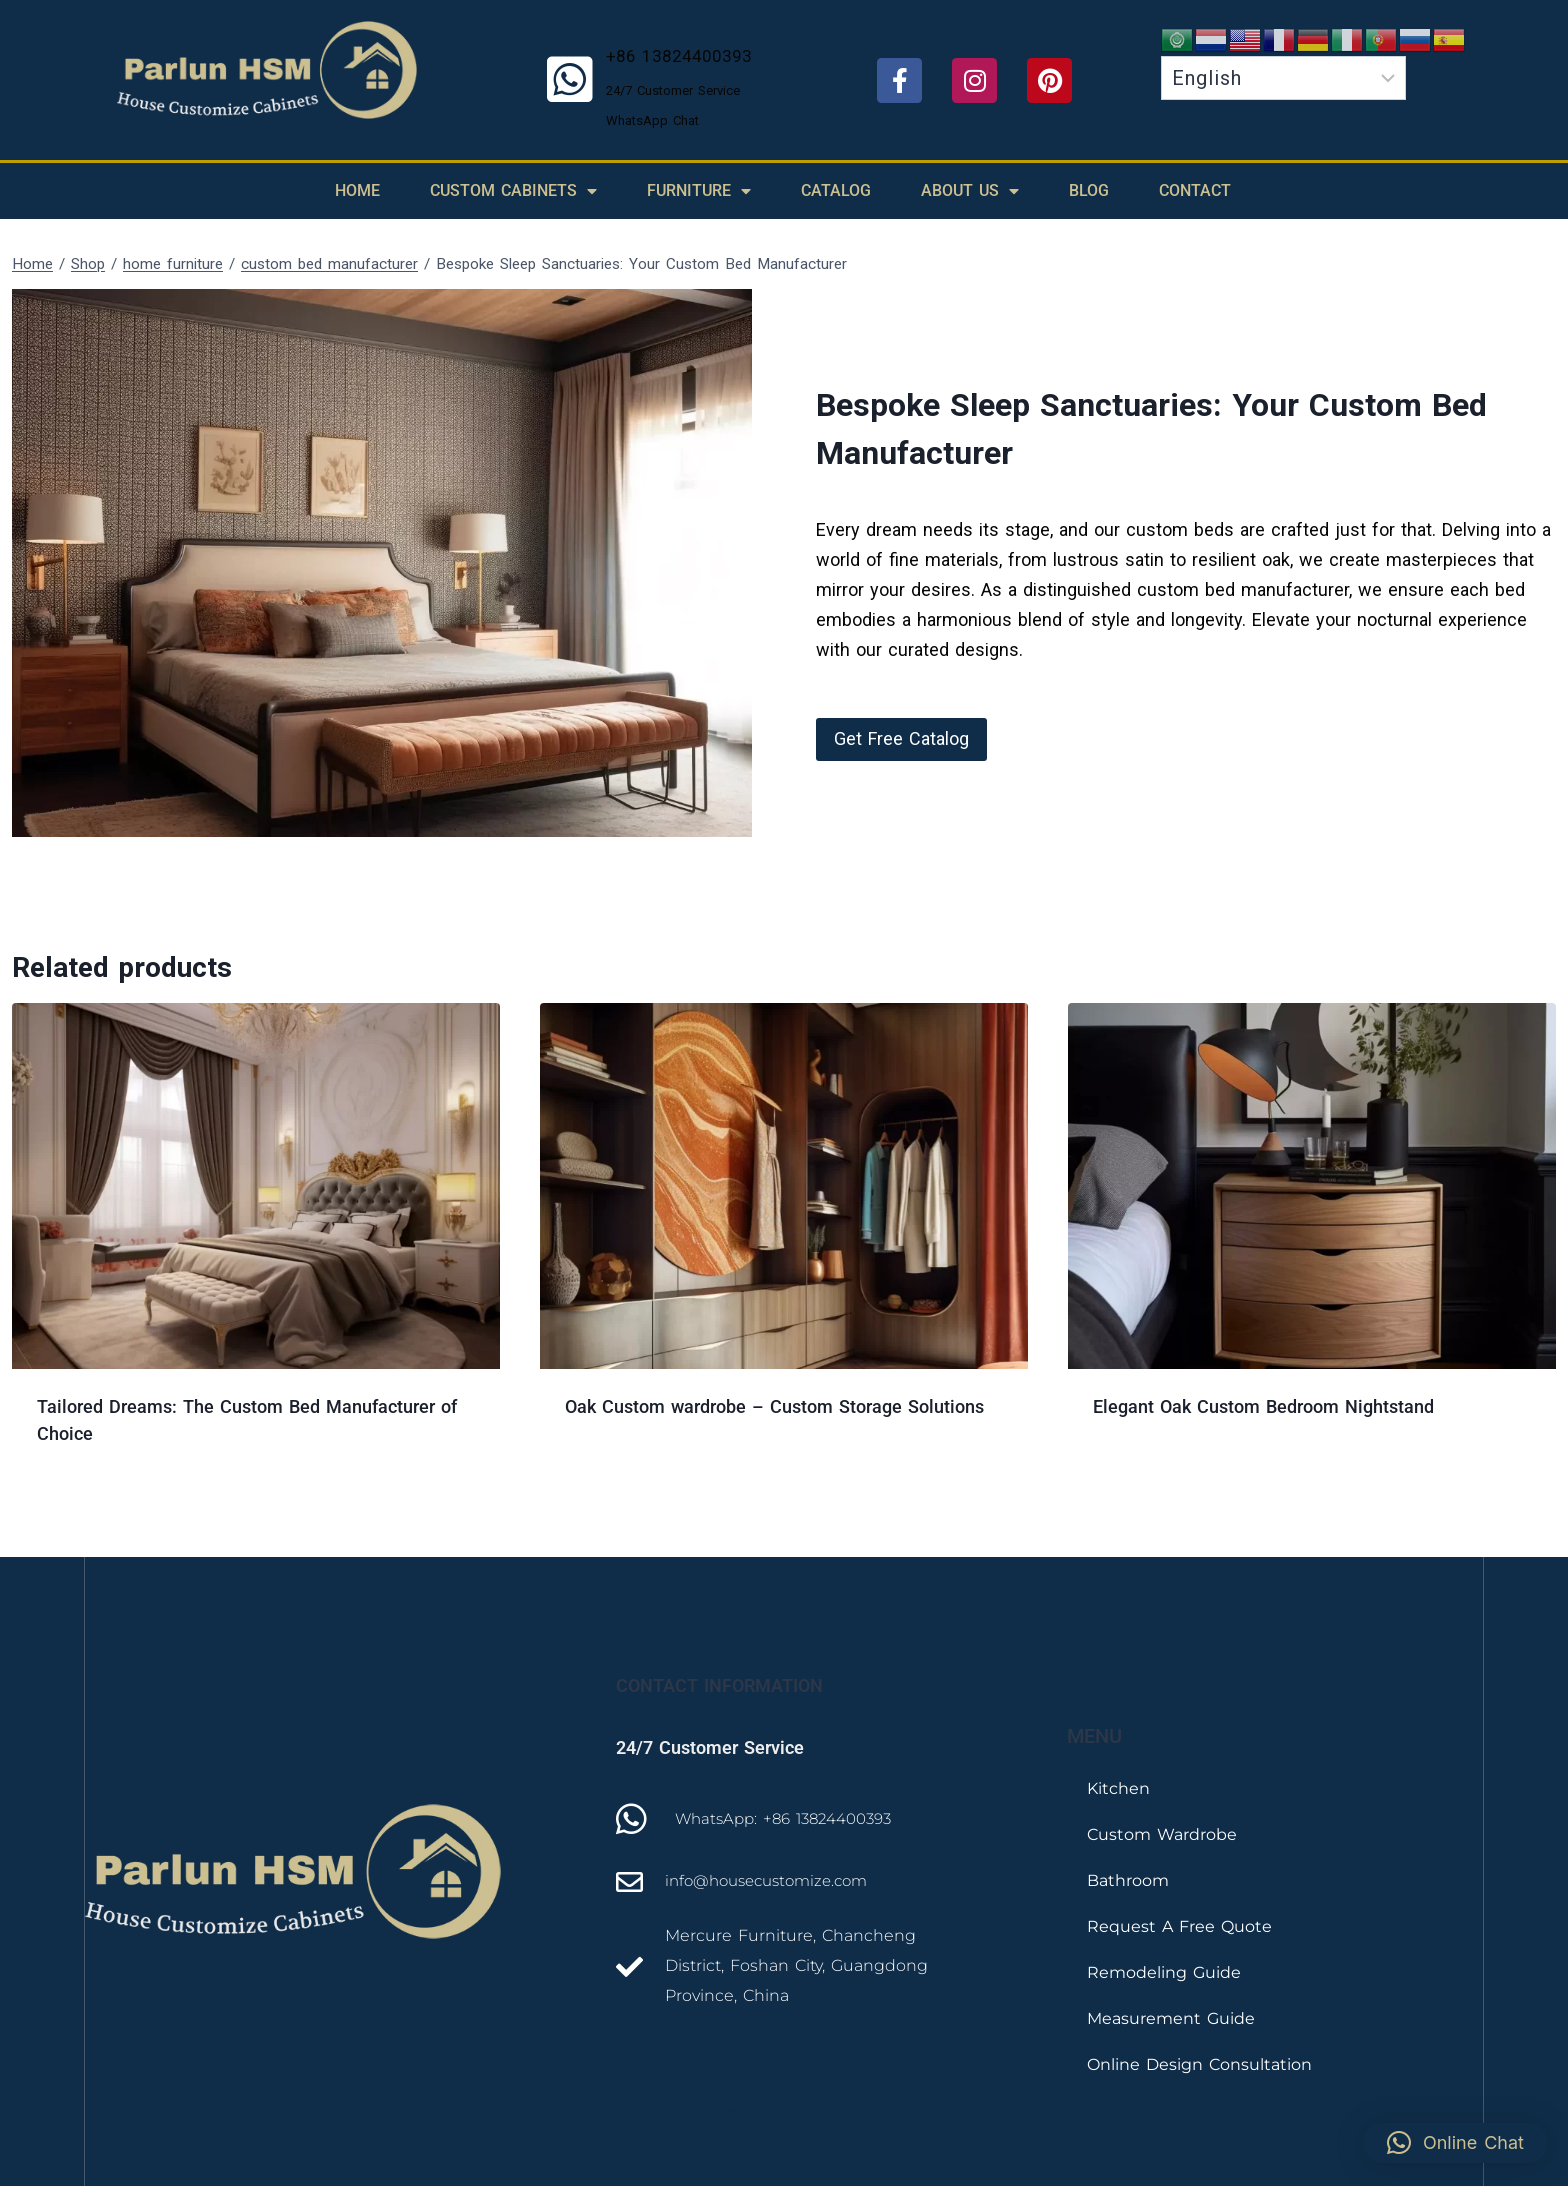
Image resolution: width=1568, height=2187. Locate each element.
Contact (1195, 190)
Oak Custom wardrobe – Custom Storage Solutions (774, 1406)
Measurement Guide (1171, 2018)
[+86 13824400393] (570, 80)
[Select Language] (1283, 78)
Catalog (836, 190)
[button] (901, 739)
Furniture (699, 191)
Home (357, 190)
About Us (970, 191)
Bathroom (1128, 1880)
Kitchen (1118, 1788)
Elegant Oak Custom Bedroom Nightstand (1263, 1406)
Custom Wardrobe (1162, 1834)
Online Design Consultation (1199, 2064)
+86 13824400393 (679, 56)
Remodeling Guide (1164, 1972)
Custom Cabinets (513, 191)
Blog (1089, 190)
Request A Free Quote (1179, 1926)
